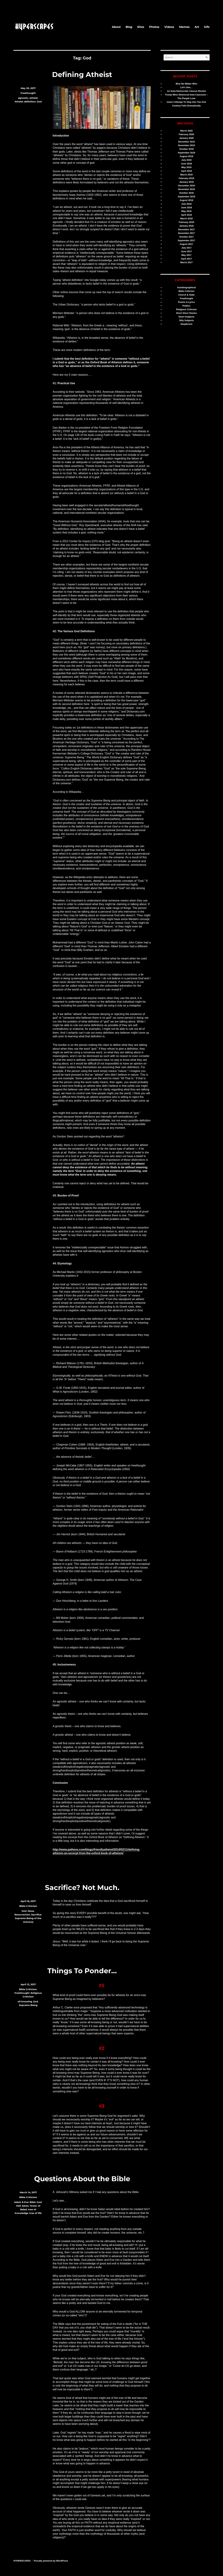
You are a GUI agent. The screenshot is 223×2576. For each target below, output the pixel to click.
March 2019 (186, 174)
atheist (33, 97)
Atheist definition (25, 101)
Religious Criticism (186, 309)
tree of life (35, 2213)
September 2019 (186, 152)
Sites (140, 27)
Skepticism (186, 324)
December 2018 (186, 185)
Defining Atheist (82, 74)
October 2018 (186, 193)
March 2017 (186, 262)
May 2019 (186, 167)
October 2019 (186, 149)
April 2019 (186, 171)
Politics (186, 305)
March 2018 (186, 218)
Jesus (31, 1910)
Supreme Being (28, 2005)
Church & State (186, 294)
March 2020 (186, 130)
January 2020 (186, 138)
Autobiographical (186, 287)
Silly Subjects (186, 320)
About (116, 27)
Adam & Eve (21, 2202)
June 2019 (186, 163)
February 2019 (186, 178)
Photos (154, 27)
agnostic (23, 97)
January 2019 (186, 182)
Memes (184, 27)
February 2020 (186, 134)
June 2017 (186, 251)
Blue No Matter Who (186, 83)
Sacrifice (36, 1914)
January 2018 (186, 225)
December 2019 (186, 141)
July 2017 (186, 247)
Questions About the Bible (82, 2178)
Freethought (28, 93)
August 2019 (186, 156)
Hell (18, 2205)
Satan (25, 2205)
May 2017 (186, 255)
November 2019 (186, 145)
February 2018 (186, 222)
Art (197, 27)
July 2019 (186, 160)
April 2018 (186, 215)
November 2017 (186, 233)
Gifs (207, 27)
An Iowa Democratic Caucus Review (186, 91)
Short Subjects (186, 316)
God (39, 101)
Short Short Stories (186, 313)
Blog (129, 27)
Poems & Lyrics (186, 302)
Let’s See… (186, 87)
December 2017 (186, 229)
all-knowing (25, 2001)
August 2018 (186, 200)
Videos (169, 27)
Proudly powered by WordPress (51, 2560)
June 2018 (186, 207)
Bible (33, 2202)
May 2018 (186, 211)
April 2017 (186, 258)
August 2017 (186, 244)
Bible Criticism (28, 1906)
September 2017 (186, 240)
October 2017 (186, 236)
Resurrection (22, 1914)
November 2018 (186, 189)
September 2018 (186, 196)
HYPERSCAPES (21, 2560)
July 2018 (186, 204)
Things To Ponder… (82, 1970)
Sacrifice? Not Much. (82, 1887)
